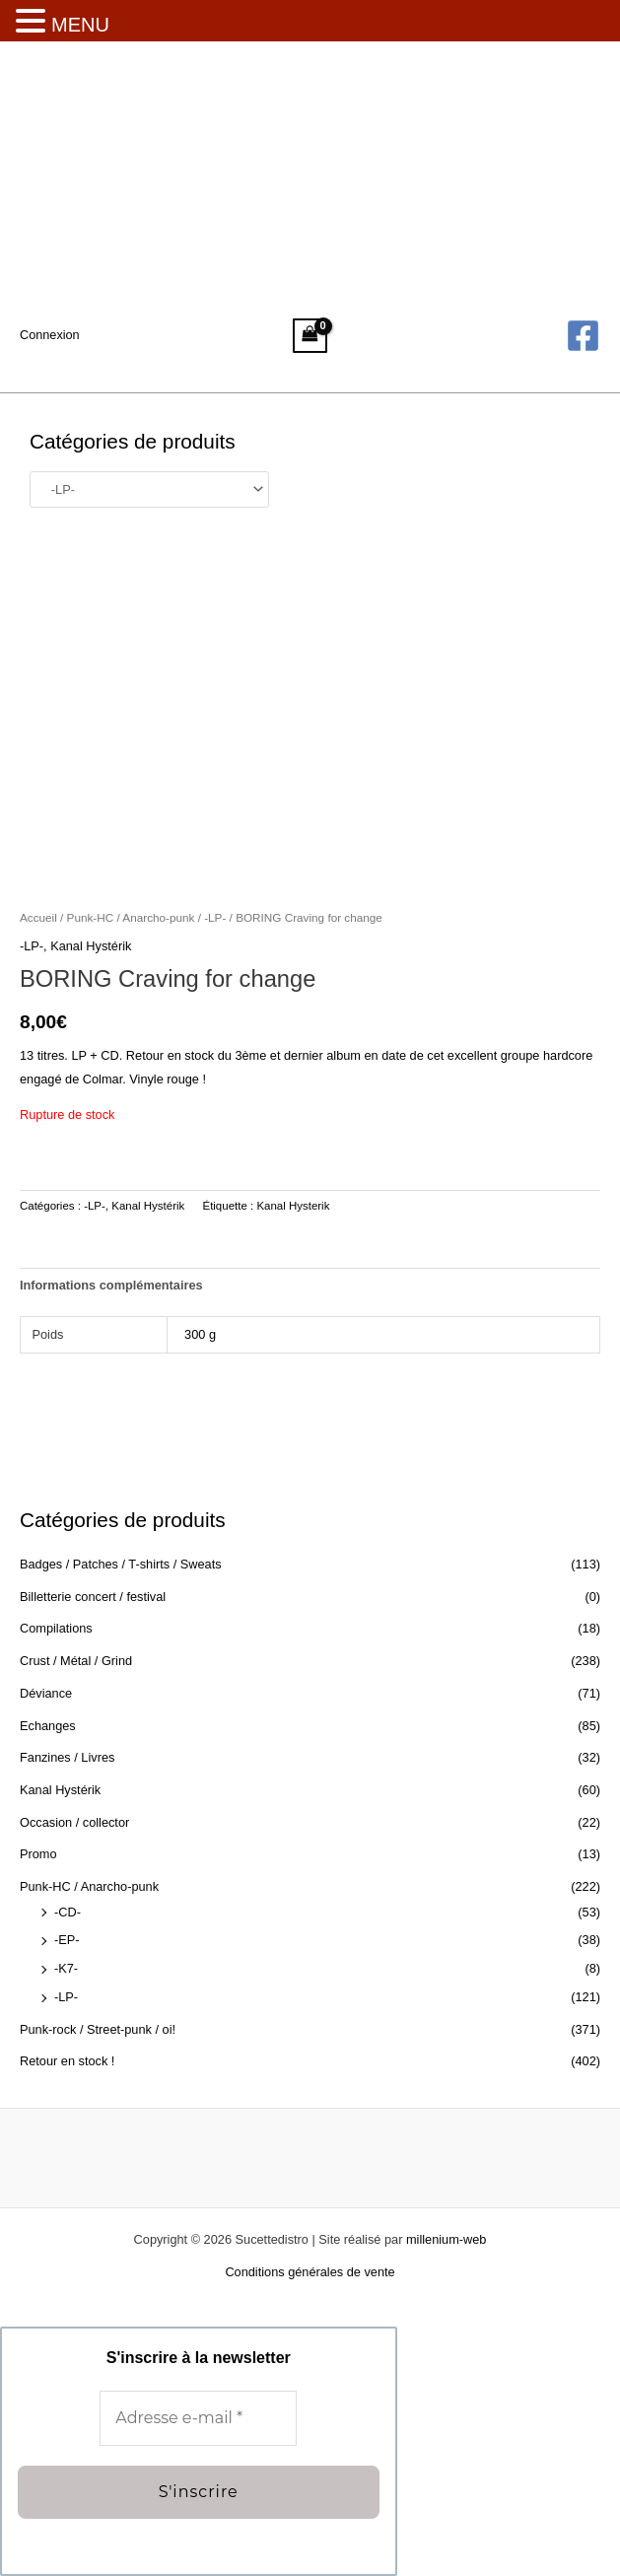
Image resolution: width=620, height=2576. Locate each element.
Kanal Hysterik (292, 1206)
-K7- (66, 1968)
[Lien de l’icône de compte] (50, 335)
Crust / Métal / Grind (76, 1660)
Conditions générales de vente (309, 2271)
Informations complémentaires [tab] (111, 1285)
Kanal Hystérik (60, 1789)
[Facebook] (583, 335)
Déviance (46, 1693)
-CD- (67, 1912)
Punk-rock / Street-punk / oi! (97, 2029)
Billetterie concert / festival (93, 1596)
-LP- (66, 1996)
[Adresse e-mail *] (198, 2418)
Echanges (48, 1725)
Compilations (56, 1628)
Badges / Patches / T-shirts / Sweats (121, 1564)
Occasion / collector (74, 1822)
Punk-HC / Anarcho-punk (89, 1886)
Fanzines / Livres (67, 1757)
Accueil (38, 917)
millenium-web (446, 2239)
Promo (38, 1853)
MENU (80, 24)
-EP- (67, 1939)
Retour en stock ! (67, 2061)
